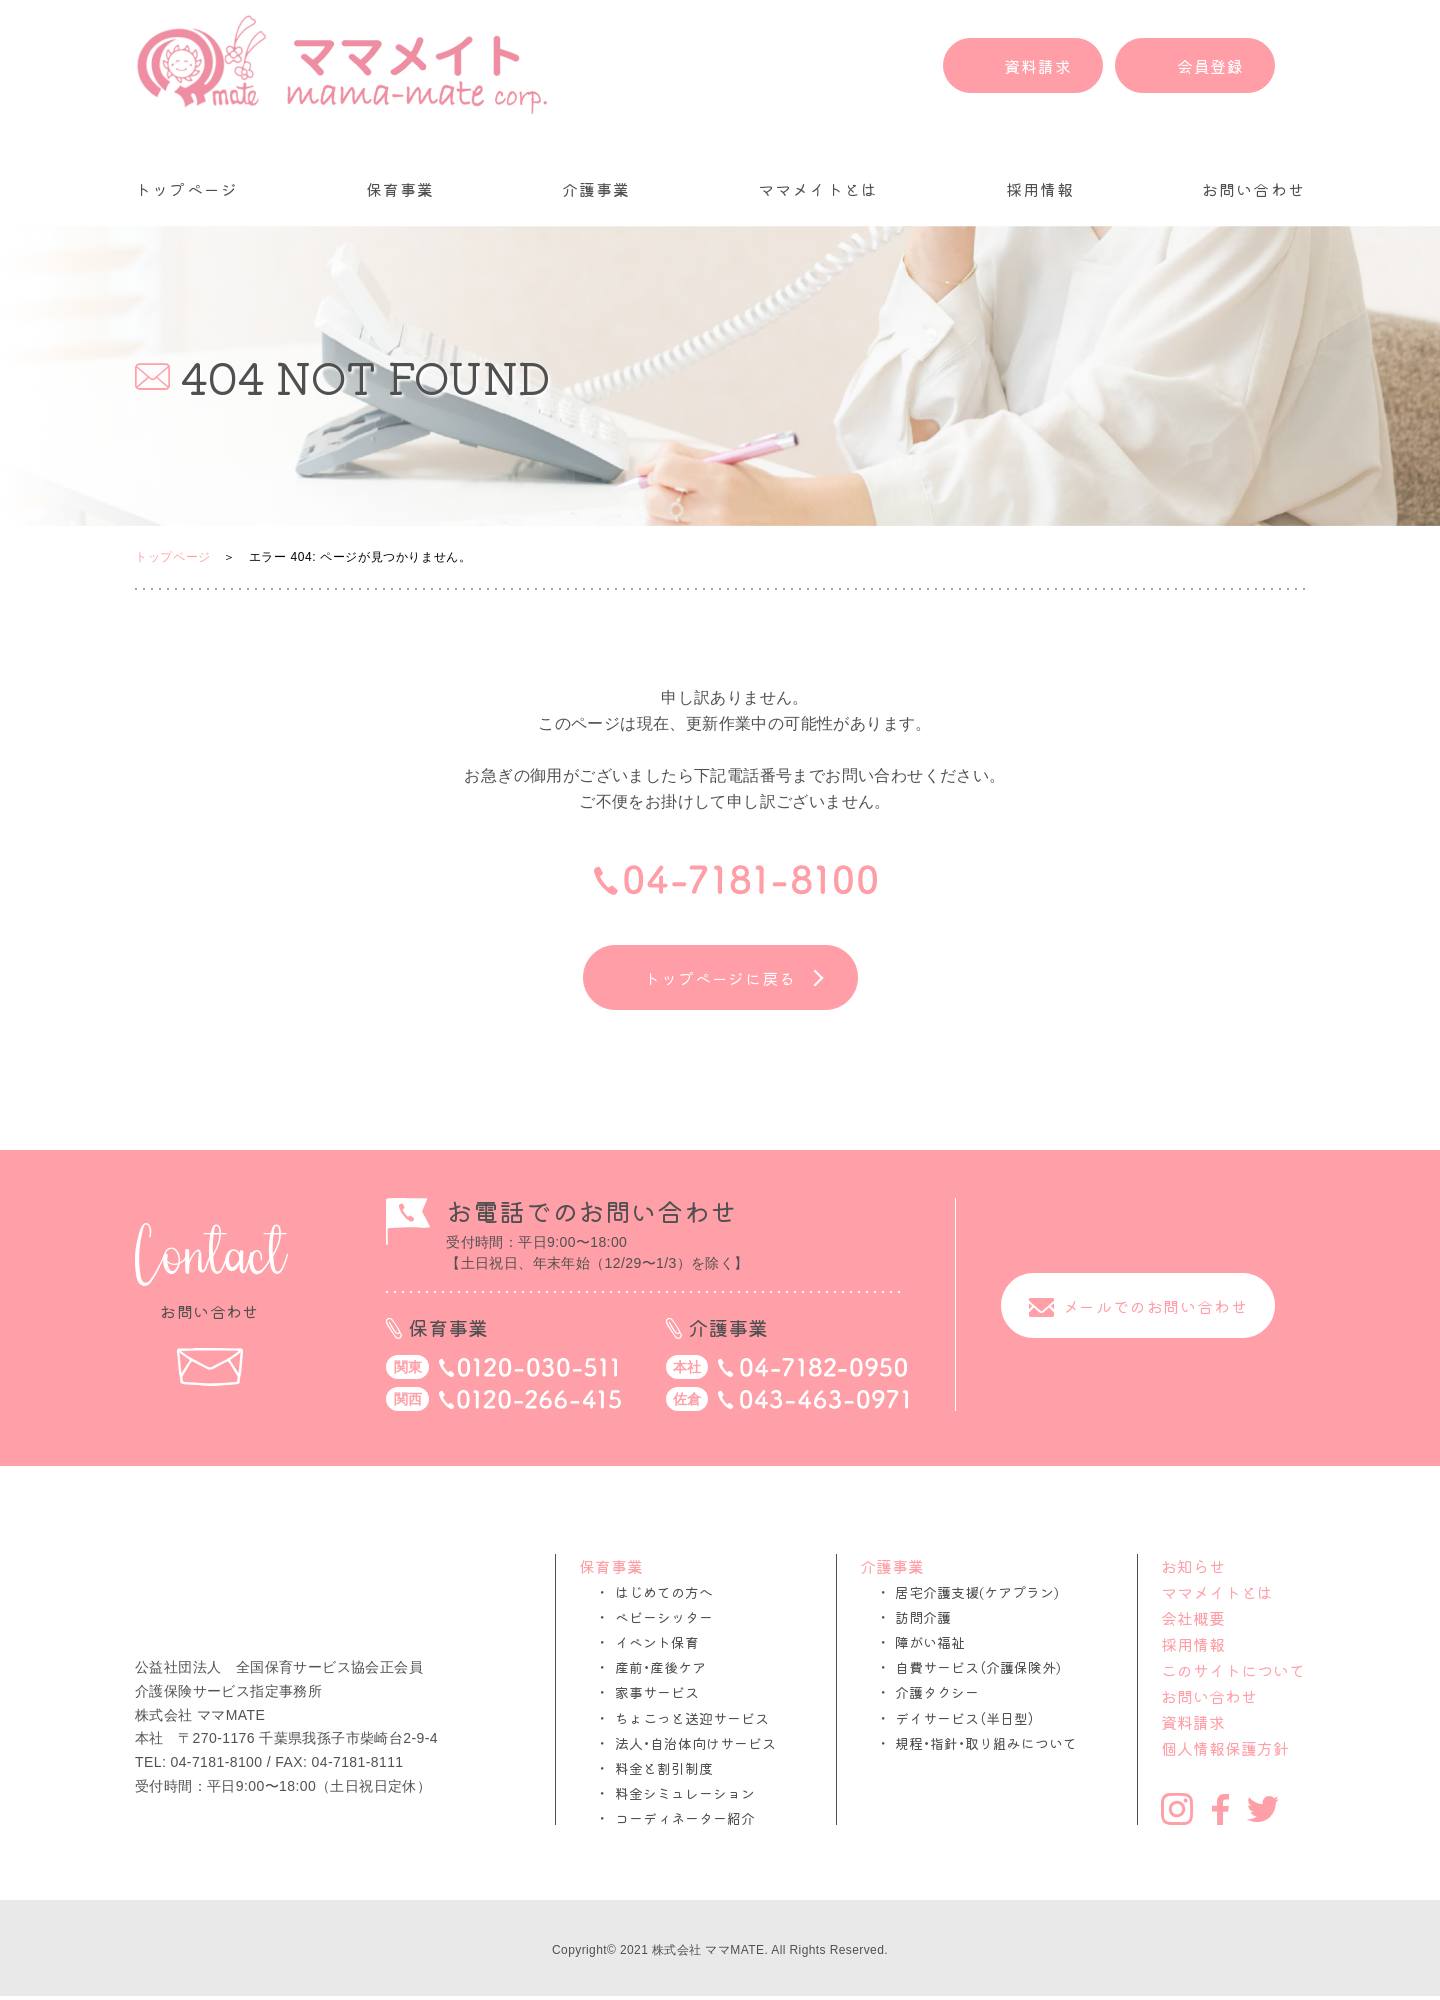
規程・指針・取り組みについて (986, 1743)
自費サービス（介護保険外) (978, 1667)
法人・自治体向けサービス (695, 1743)
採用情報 (1040, 189)
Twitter (1263, 1809)
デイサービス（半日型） (965, 1718)
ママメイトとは (818, 189)
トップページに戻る (719, 978)
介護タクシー (937, 1692)
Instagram (1177, 1809)
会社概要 (1193, 1618)
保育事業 (400, 189)
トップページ (186, 189)
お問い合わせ (1253, 189)
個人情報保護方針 (1225, 1748)
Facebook (1220, 1809)
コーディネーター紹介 (685, 1818)
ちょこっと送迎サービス (692, 1718)
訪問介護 (923, 1617)
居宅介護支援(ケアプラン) (977, 1592)
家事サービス (657, 1692)
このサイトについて (1233, 1670)
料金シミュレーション (685, 1793)
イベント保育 (657, 1642)
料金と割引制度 (664, 1768)
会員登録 (1210, 66)
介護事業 (596, 189)
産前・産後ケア (660, 1667)
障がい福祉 (930, 1642)
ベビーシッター (664, 1617)
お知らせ (1193, 1566)
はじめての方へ (664, 1592)
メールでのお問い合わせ (1155, 1305)
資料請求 (1037, 66)
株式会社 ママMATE (708, 1950)
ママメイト (342, 65)
